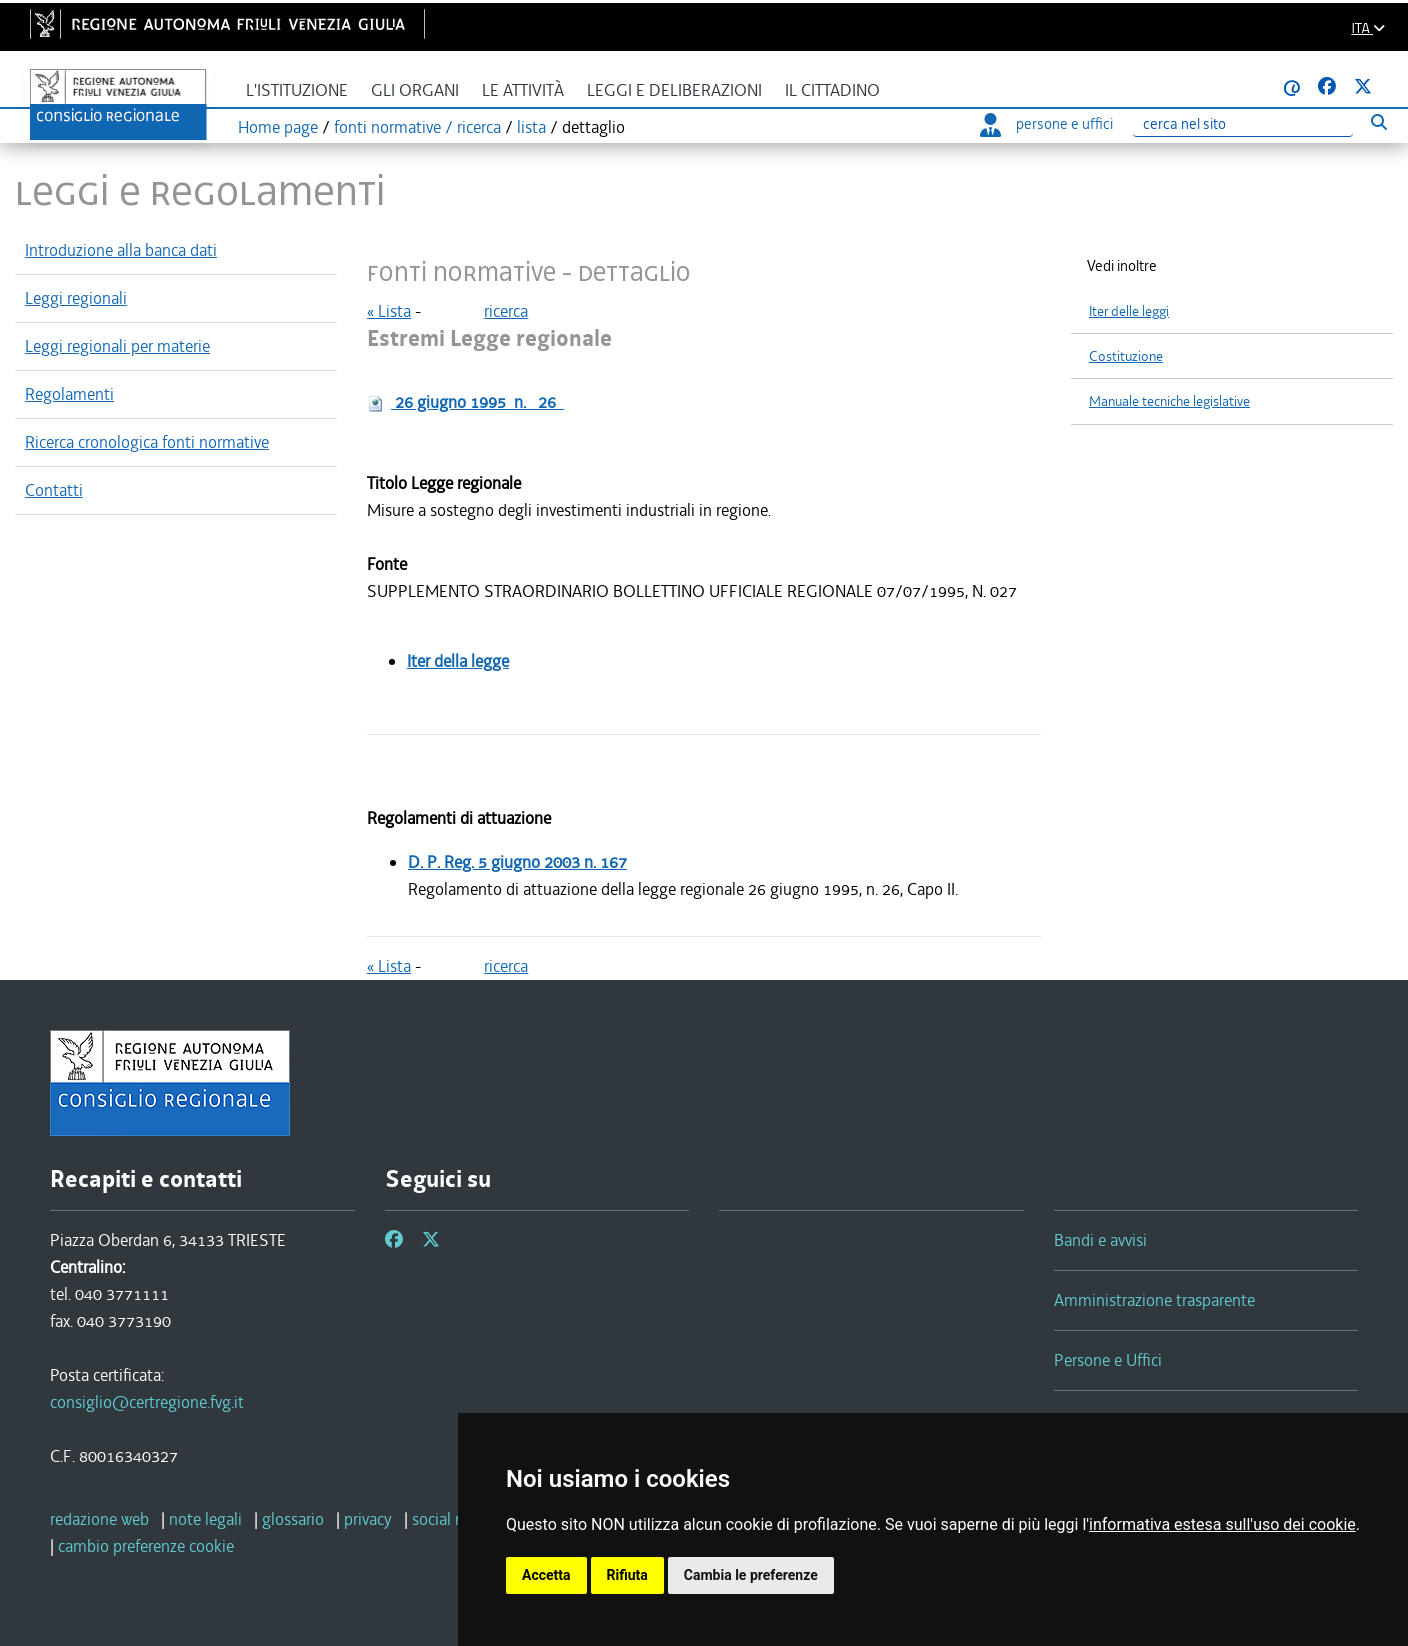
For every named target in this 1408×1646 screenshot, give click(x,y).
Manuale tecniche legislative (1169, 401)
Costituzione (1126, 356)
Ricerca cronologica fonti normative (147, 442)
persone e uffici (1046, 124)
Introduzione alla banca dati (121, 250)
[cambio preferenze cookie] (146, 1546)
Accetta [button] (546, 1575)
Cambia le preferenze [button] (751, 1575)
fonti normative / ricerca (417, 127)
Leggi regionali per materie (117, 346)
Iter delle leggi (1129, 311)
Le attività (523, 90)
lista (531, 127)
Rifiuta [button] (627, 1575)
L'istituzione (297, 90)
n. (477, 402)
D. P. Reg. (517, 862)
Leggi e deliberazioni (674, 90)
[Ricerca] (1243, 124)
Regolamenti (69, 394)
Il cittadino (832, 90)
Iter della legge (458, 661)
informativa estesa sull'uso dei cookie (1222, 1524)
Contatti (54, 490)
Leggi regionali (76, 298)
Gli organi (415, 90)
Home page (278, 127)
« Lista (389, 311)
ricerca (506, 311)
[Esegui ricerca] (1378, 121)
